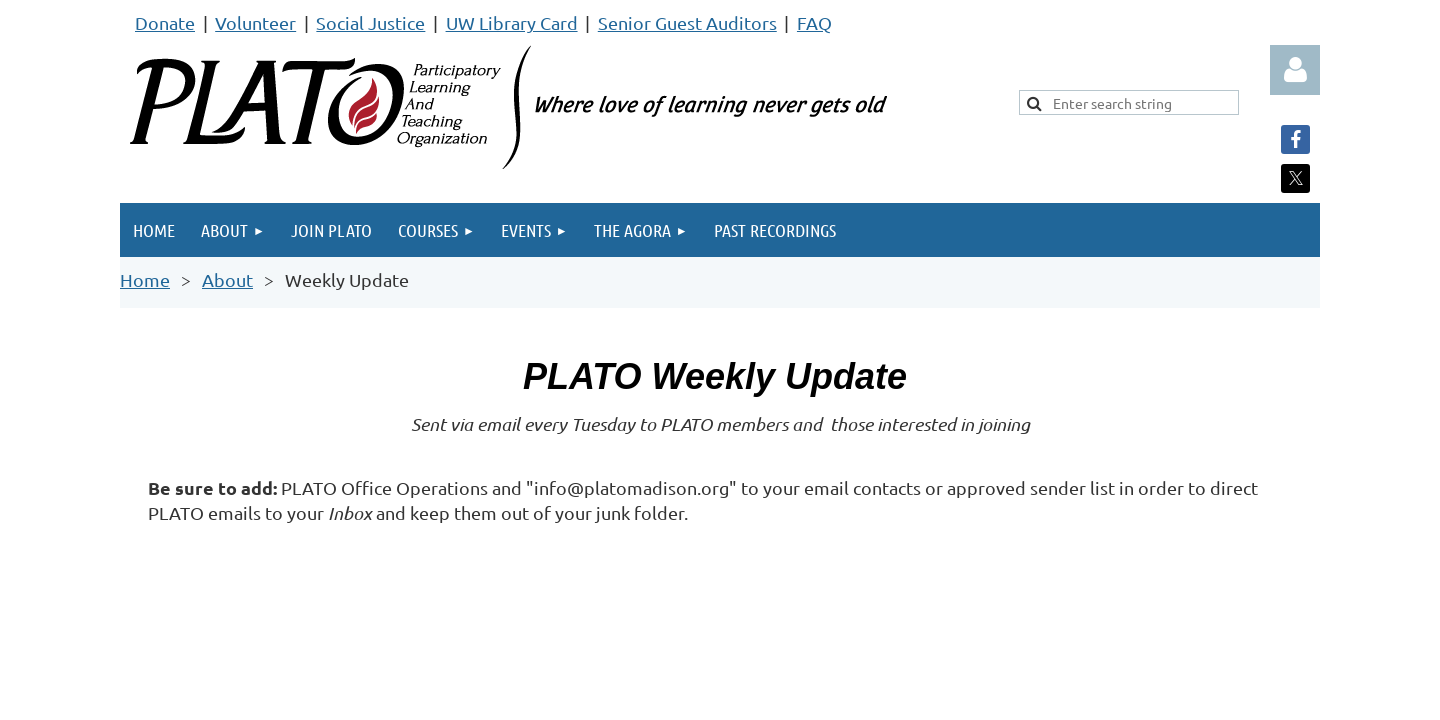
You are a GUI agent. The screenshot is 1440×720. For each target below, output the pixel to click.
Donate (165, 22)
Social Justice (370, 22)
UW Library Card (512, 22)
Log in (1295, 70)
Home (145, 279)
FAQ (814, 22)
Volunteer (255, 22)
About (227, 279)
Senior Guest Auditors (687, 22)
